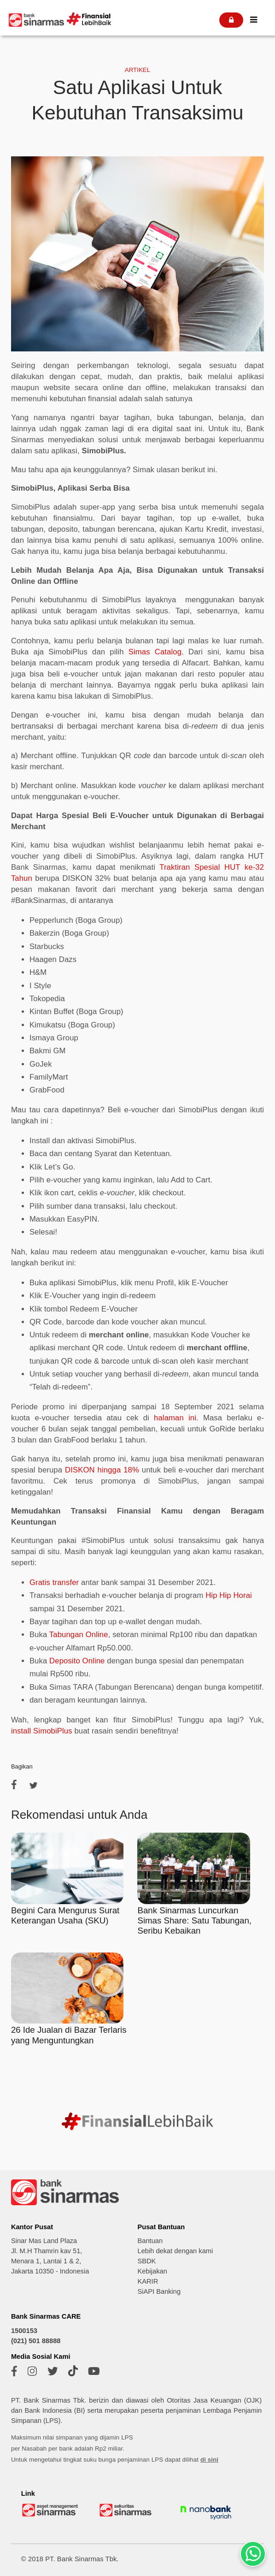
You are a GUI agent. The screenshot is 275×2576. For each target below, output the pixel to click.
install (21, 1731)
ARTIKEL (137, 69)
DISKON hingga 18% (102, 1470)
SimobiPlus (51, 1731)
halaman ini (175, 1417)
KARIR (147, 2281)
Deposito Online (77, 1660)
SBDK (146, 2261)
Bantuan (150, 2240)
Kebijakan (152, 2271)
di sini (209, 2459)
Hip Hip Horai (228, 1595)
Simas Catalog (155, 651)
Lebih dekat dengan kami (175, 2251)
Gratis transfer (54, 1582)
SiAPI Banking (159, 2291)
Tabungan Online (78, 1634)
